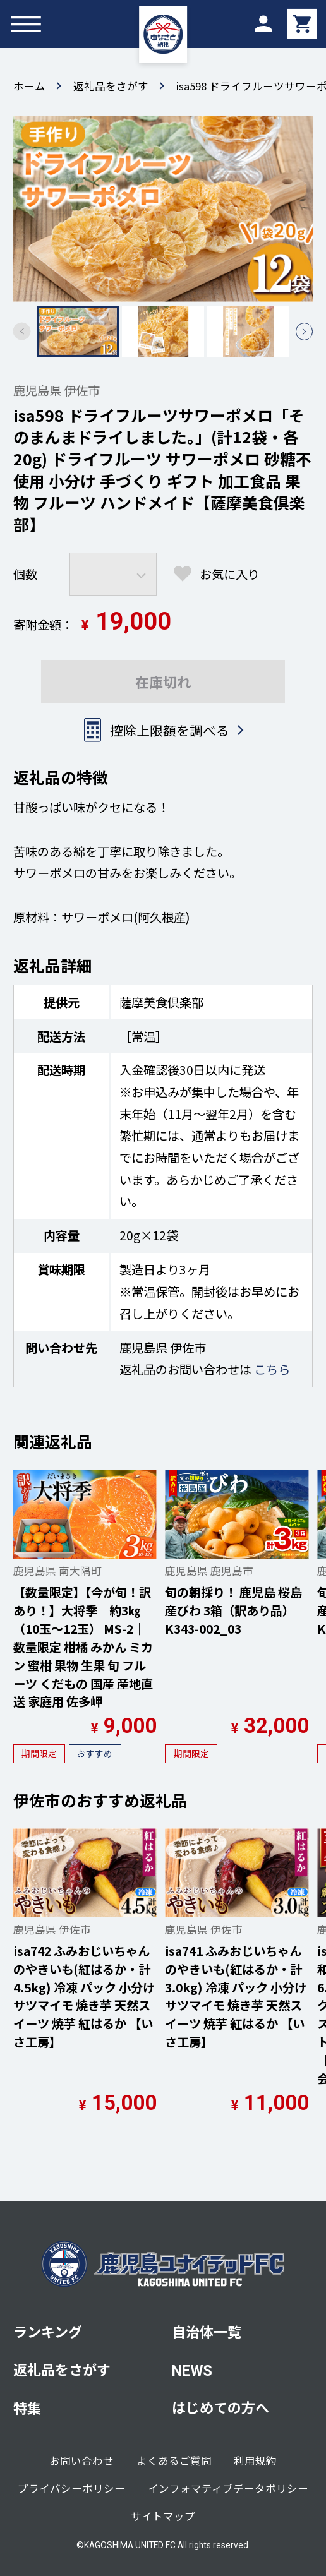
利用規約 (255, 2460)
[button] (304, 331)
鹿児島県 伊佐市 (56, 390)
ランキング (47, 2331)
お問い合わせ (81, 2460)
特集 (27, 2407)
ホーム (29, 85)
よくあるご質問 (174, 2460)
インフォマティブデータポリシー (228, 2488)
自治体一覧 (206, 2331)
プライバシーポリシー (71, 2488)
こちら (272, 1369)
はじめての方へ (220, 2407)
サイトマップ (163, 2516)
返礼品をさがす (110, 85)
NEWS (192, 2371)
